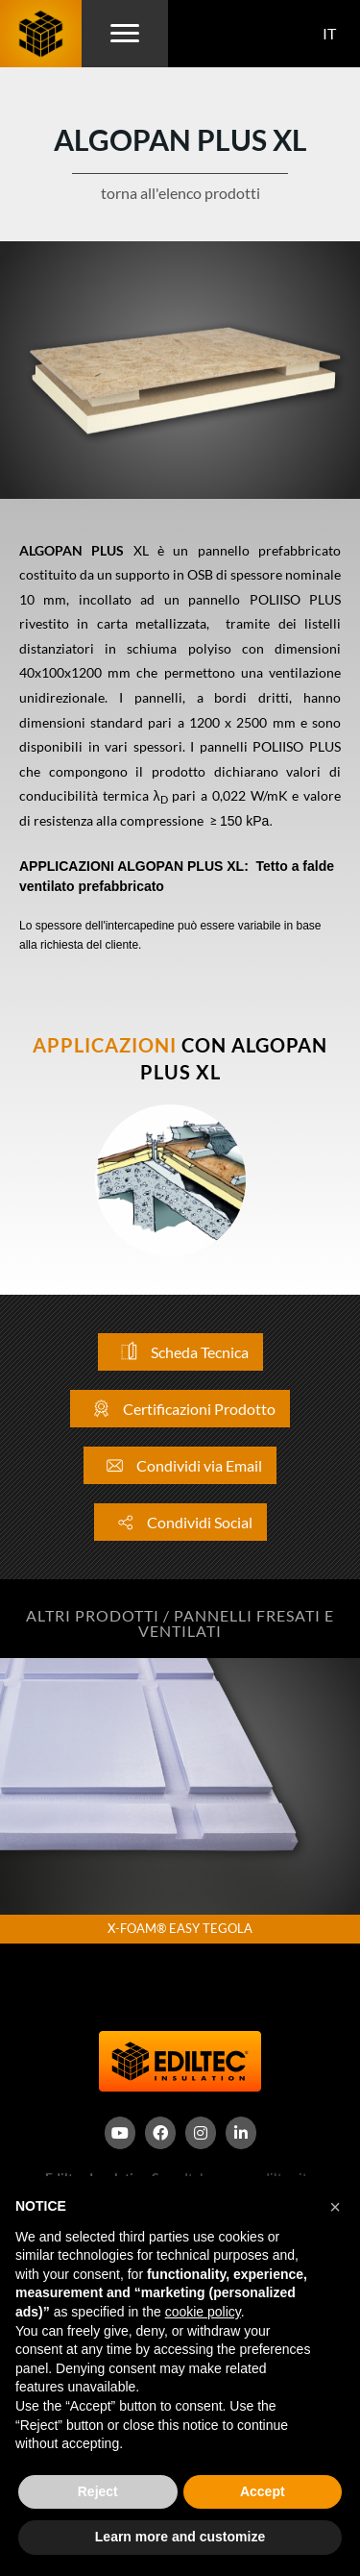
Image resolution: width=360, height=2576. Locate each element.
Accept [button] (262, 2491)
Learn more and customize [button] (180, 2536)
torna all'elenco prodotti (180, 193)
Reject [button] (98, 2491)
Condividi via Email (180, 1465)
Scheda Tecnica (180, 1352)
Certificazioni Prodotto (180, 1408)
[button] (335, 2207)
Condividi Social (180, 1522)
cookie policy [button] (203, 2311)
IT (329, 33)
